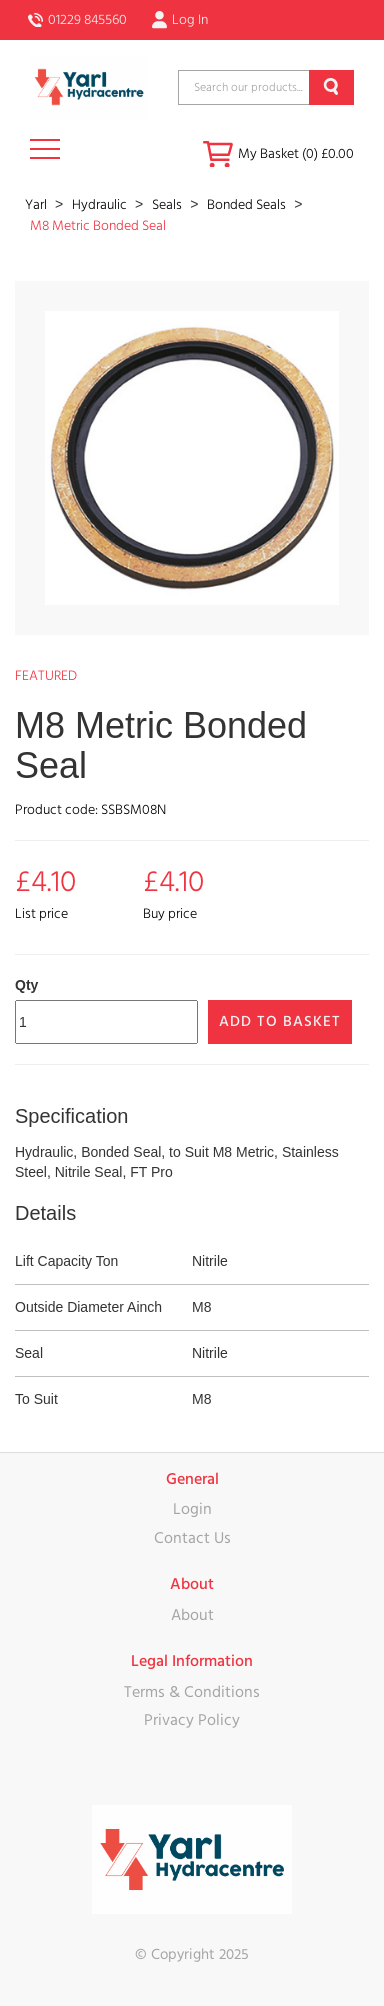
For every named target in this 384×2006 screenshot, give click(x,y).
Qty (26, 985)
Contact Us (192, 1538)
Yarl (37, 205)
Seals (168, 205)
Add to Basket (280, 1021)
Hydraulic (101, 205)
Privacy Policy (192, 1720)
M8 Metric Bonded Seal (98, 226)
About (192, 1615)
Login (192, 1509)
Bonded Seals (248, 205)
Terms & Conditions (192, 1692)
